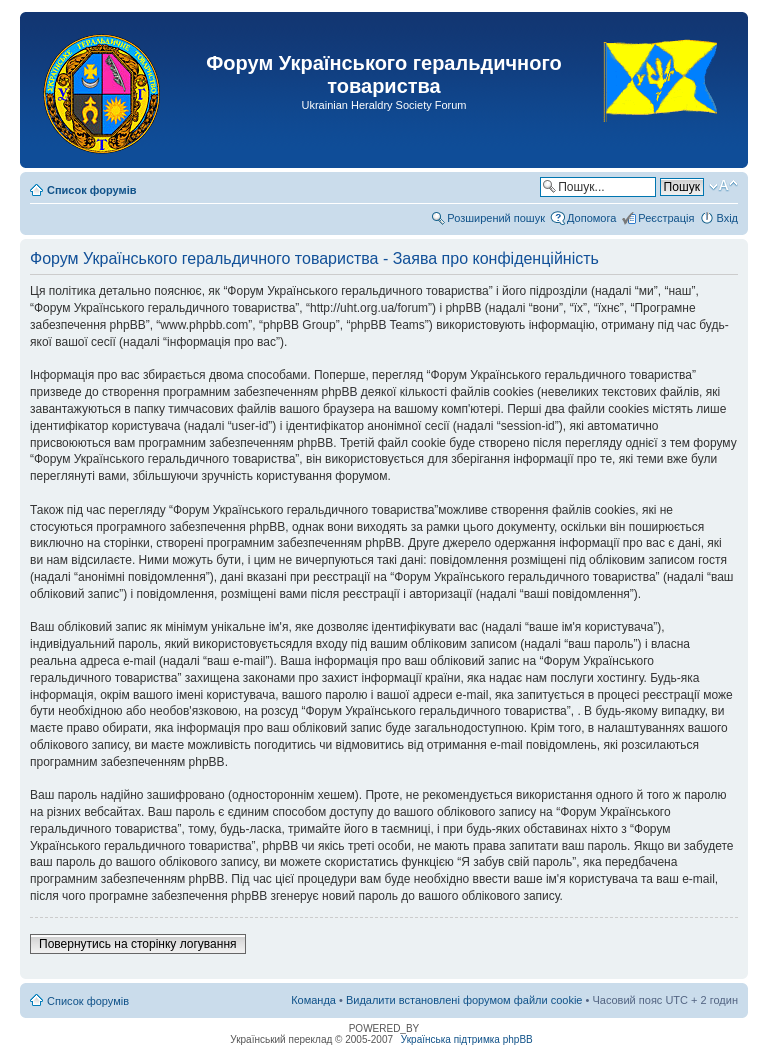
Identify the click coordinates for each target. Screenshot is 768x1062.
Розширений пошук (496, 218)
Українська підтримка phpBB (467, 1039)
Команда (313, 1000)
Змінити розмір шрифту (723, 186)
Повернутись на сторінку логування (138, 944)
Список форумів (91, 190)
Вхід (727, 218)
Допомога (591, 218)
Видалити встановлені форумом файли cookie (464, 1000)
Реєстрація (666, 218)
